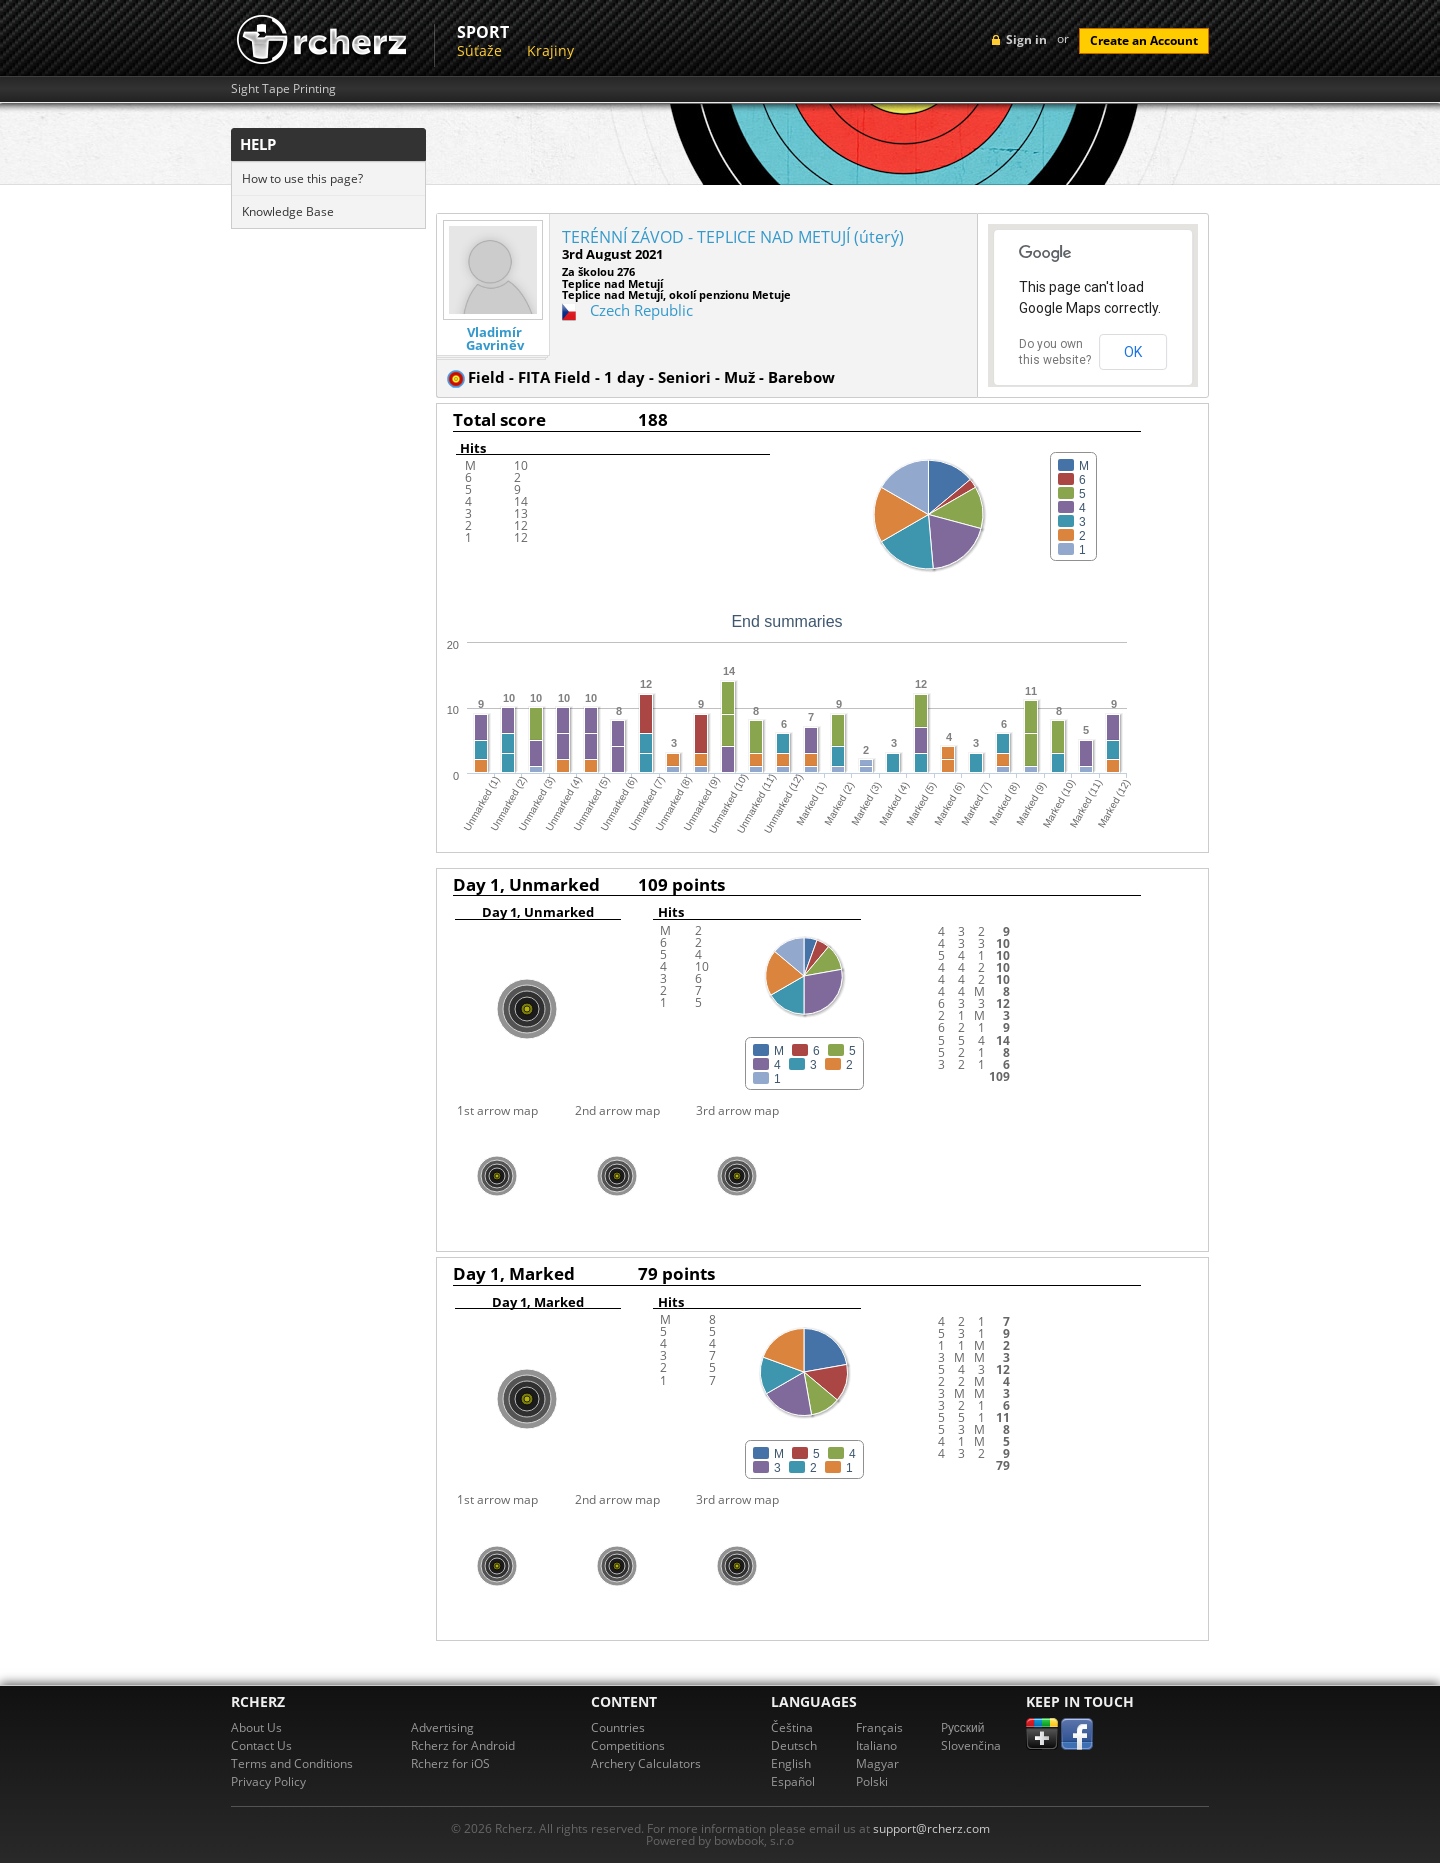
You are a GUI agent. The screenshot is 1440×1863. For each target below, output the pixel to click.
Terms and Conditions (292, 1763)
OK (1133, 352)
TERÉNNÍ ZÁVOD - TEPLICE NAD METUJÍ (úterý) (733, 237)
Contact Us (261, 1745)
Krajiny (550, 50)
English (791, 1763)
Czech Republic (641, 310)
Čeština (792, 1727)
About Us (256, 1727)
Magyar (877, 1763)
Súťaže (479, 50)
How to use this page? (302, 178)
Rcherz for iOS (450, 1763)
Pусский (963, 1727)
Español (793, 1781)
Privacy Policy (268, 1781)
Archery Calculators (646, 1763)
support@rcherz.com (931, 1828)
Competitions (628, 1745)
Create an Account (1144, 40)
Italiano (876, 1745)
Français (879, 1727)
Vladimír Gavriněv (495, 339)
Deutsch (794, 1745)
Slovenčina (971, 1745)
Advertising (442, 1727)
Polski (872, 1781)
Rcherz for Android (463, 1745)
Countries (618, 1727)
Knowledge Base (288, 211)
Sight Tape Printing (283, 89)
